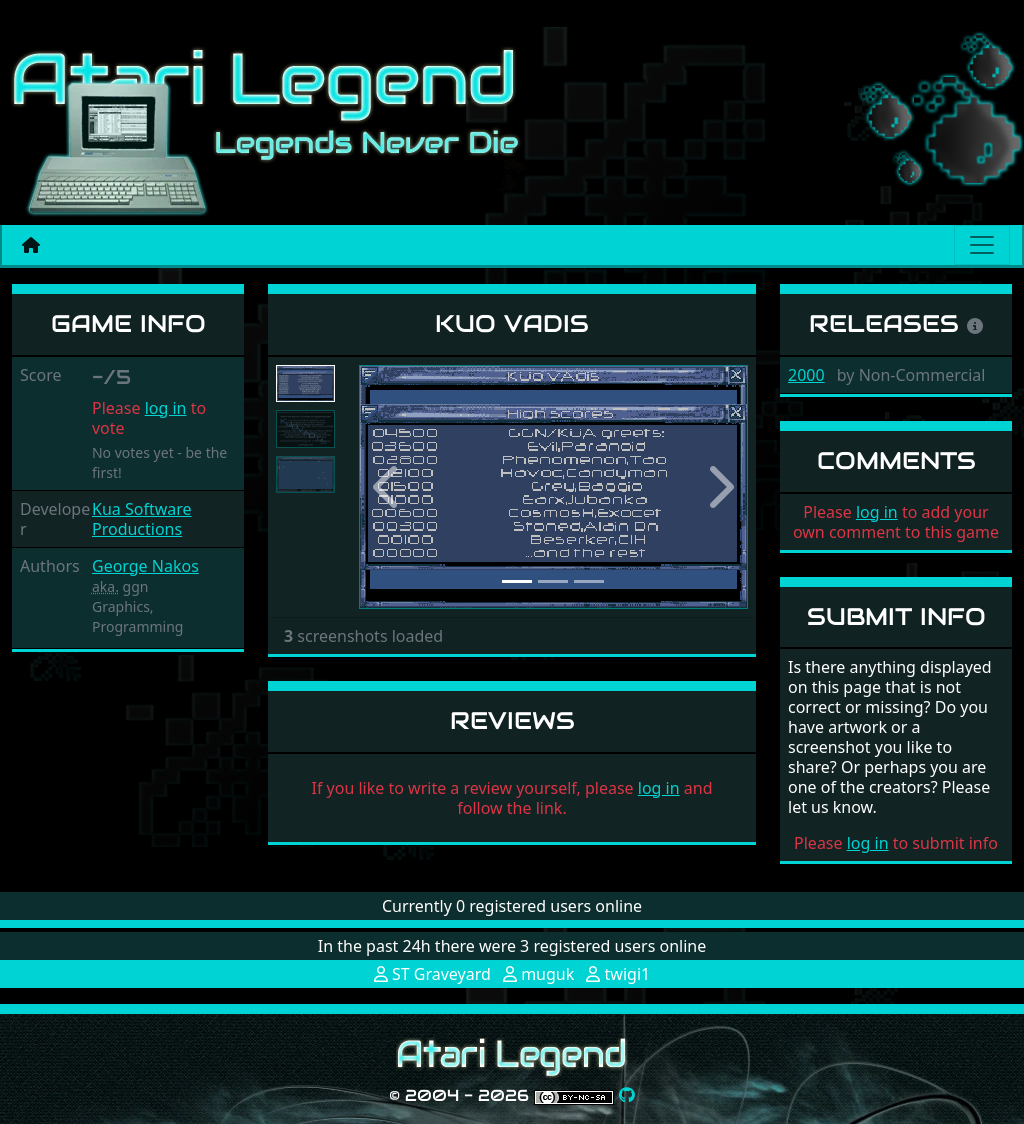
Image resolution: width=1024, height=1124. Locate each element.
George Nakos (145, 566)
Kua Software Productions (142, 519)
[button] (388, 487)
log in (166, 408)
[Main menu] (982, 245)
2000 (806, 375)
